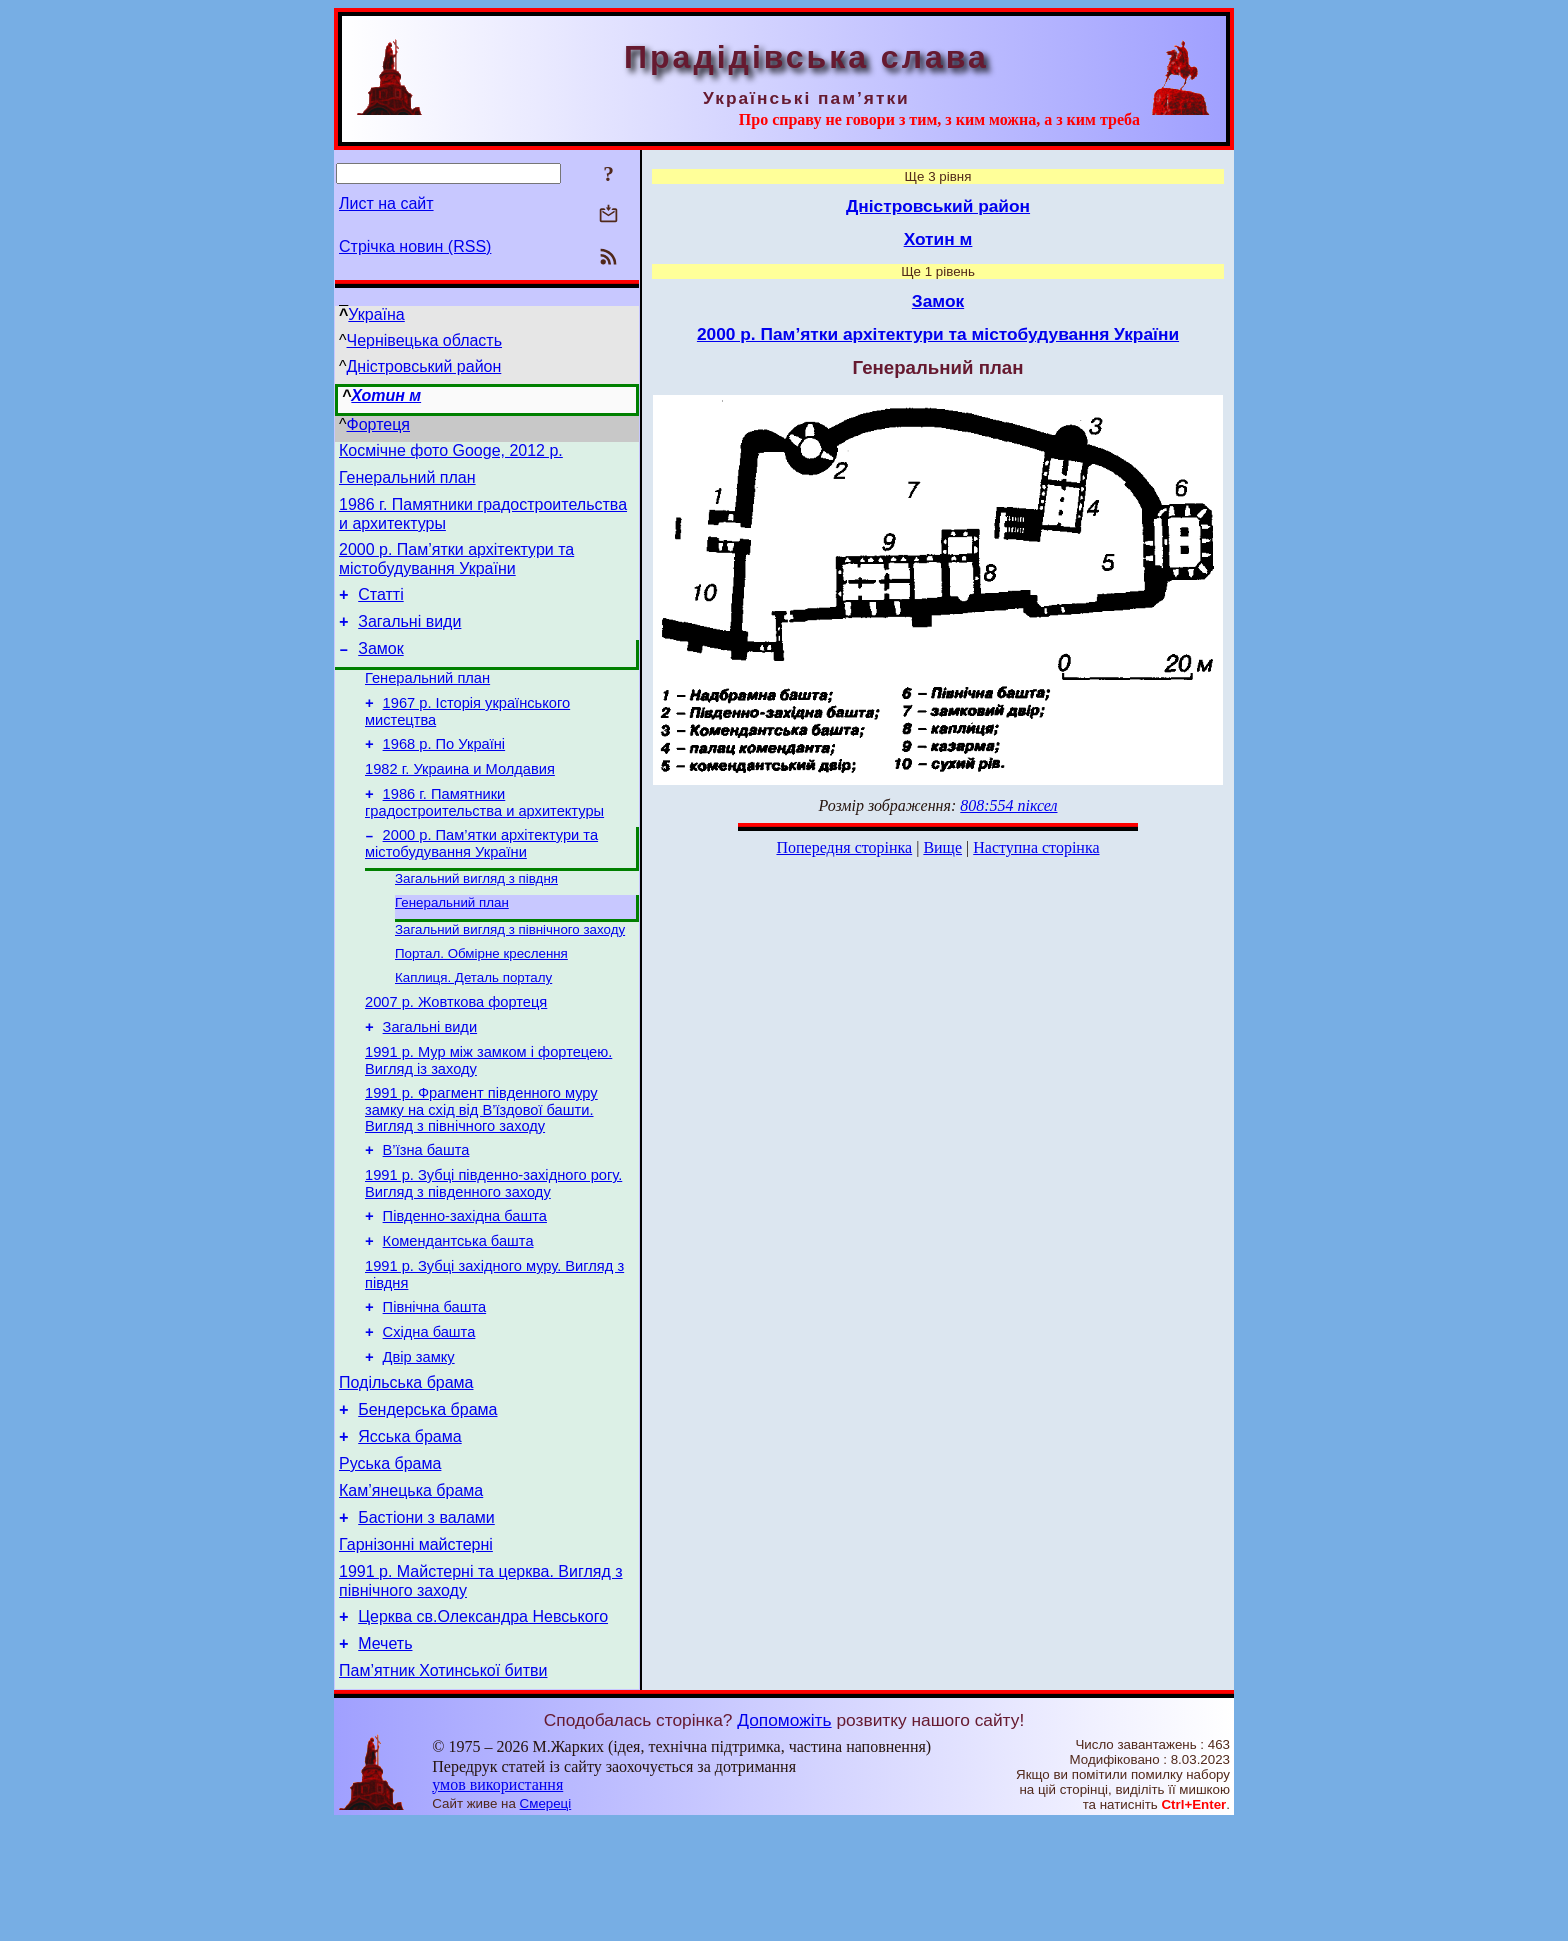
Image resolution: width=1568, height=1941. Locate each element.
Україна (376, 314)
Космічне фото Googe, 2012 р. (451, 453)
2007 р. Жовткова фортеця (456, 1054)
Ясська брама (409, 1530)
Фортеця (378, 424)
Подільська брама (406, 1470)
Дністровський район (424, 366)
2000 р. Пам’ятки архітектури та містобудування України (481, 882)
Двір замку (419, 1442)
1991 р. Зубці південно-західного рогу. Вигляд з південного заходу (493, 1250)
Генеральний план (407, 483)
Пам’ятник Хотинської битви (443, 1788)
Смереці (546, 1921)
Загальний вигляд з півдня (476, 919)
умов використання (497, 1902)
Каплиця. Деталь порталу (473, 1026)
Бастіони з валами (426, 1620)
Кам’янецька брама (411, 1590)
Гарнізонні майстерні (416, 1650)
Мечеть (385, 1758)
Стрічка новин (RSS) (415, 246)
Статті (380, 609)
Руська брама (390, 1560)
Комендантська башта (458, 1314)
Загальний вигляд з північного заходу (510, 974)
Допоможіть (784, 1838)
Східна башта (429, 1414)
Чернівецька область (425, 340)
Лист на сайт (386, 203)
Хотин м (386, 395)
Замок (380, 669)
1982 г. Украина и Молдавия (460, 802)
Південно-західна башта (465, 1286)
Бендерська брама (427, 1500)
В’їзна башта (426, 1214)
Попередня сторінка (844, 847)
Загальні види (409, 639)
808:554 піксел (1008, 805)
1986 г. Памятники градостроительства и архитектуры (484, 838)
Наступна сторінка (1036, 847)
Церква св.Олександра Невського (483, 1728)
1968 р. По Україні (444, 774)
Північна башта (435, 1386)
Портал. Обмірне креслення (481, 1000)
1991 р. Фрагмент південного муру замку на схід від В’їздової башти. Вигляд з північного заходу (481, 1170)
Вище (942, 847)
